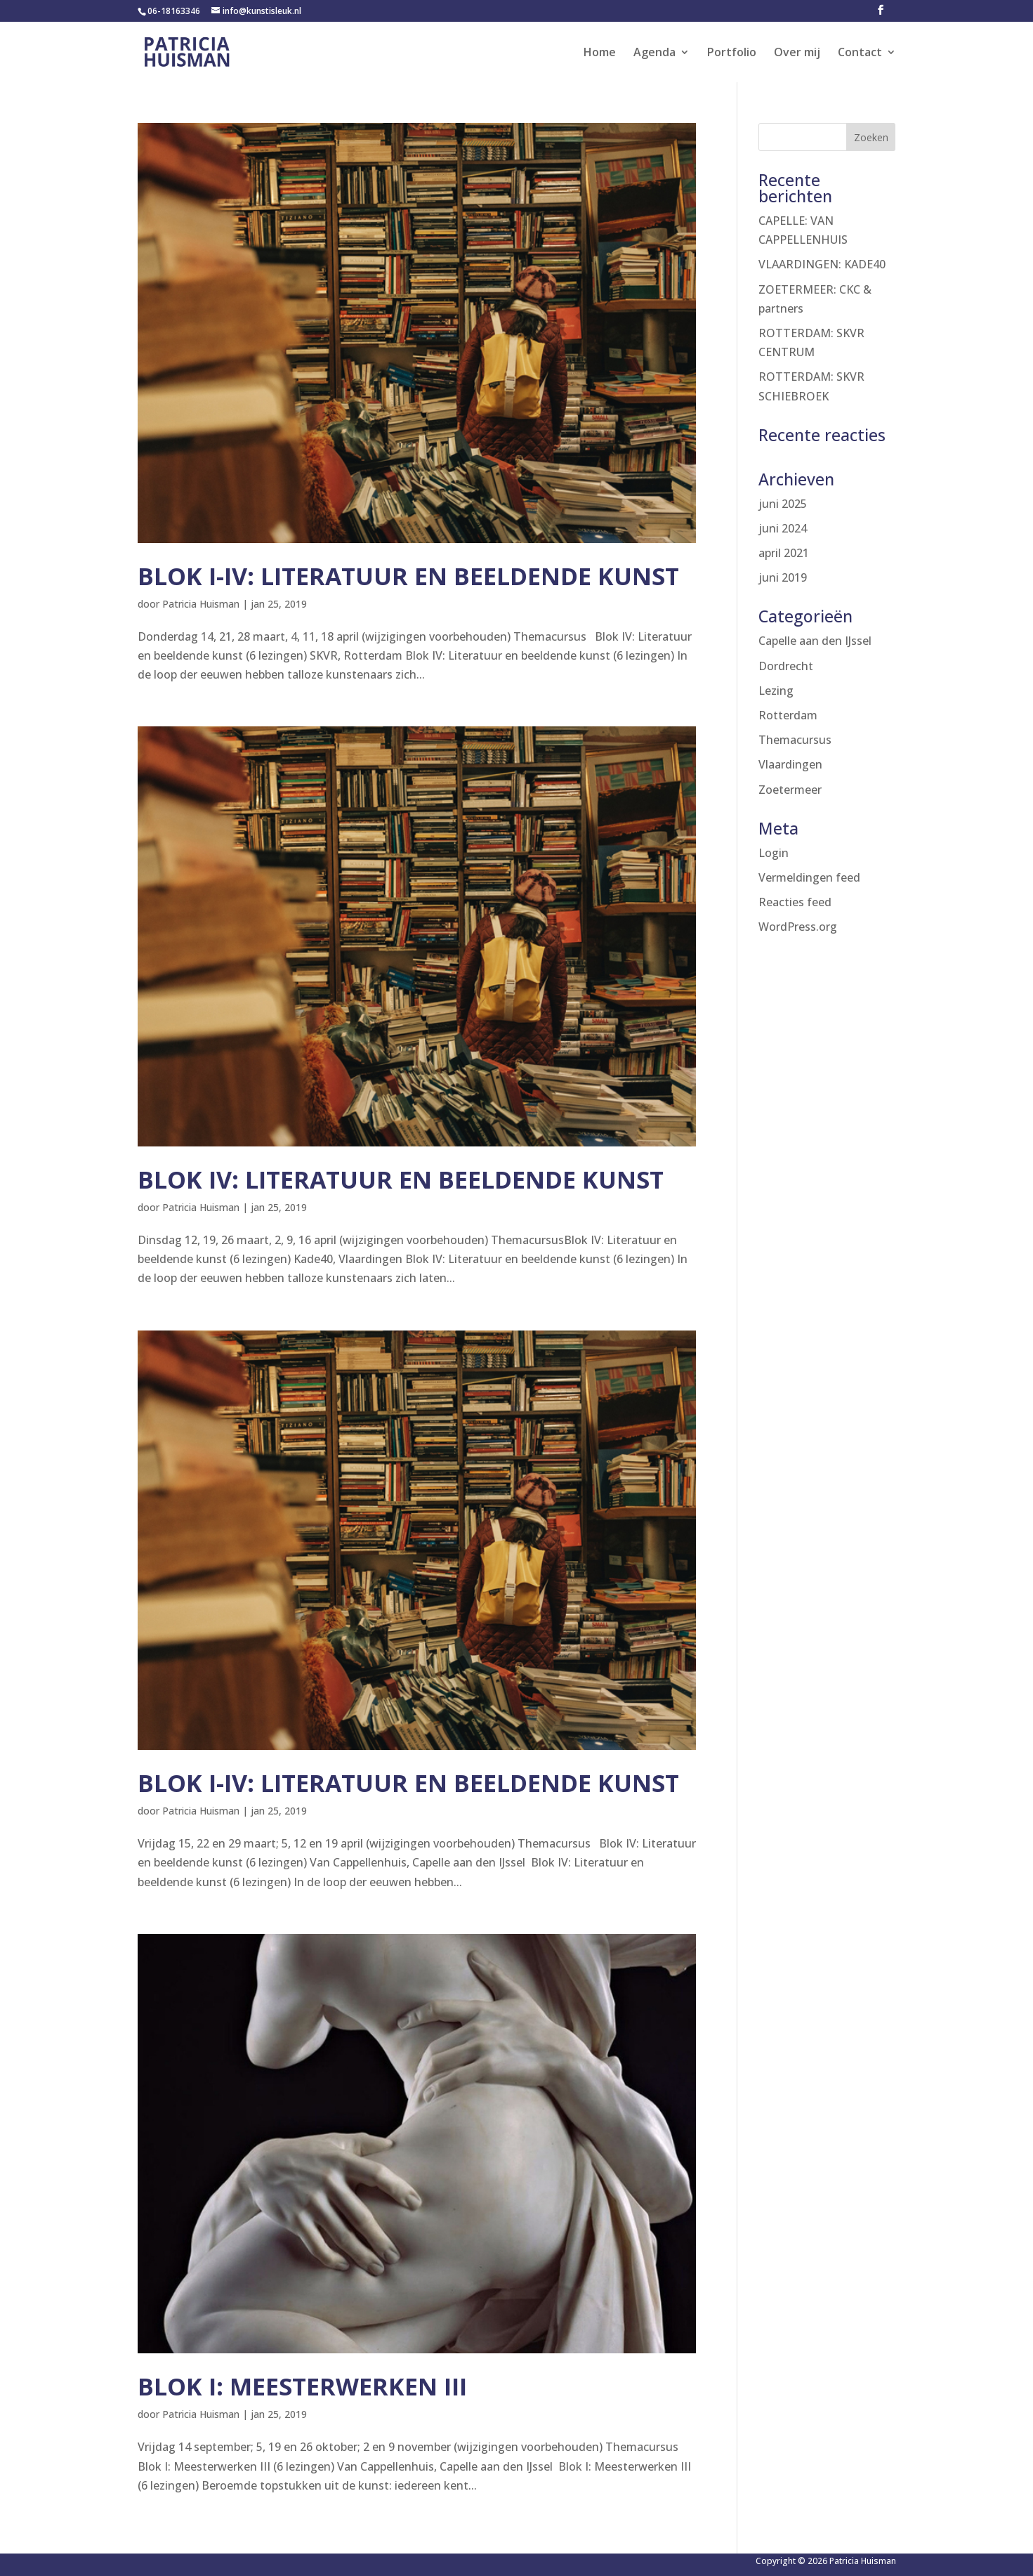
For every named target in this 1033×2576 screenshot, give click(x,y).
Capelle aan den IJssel (814, 640)
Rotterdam (787, 715)
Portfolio (731, 53)
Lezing (776, 690)
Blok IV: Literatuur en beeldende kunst (401, 1179)
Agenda (654, 53)
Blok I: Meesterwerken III (302, 2386)
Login (773, 853)
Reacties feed (794, 902)
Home (600, 53)
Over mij (797, 53)
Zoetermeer (790, 789)
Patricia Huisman (200, 603)
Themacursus (794, 739)
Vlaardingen (790, 764)
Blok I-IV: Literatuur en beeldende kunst (408, 576)
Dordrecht (785, 666)
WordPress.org (797, 926)
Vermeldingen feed (809, 877)
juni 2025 (782, 503)
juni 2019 (782, 577)
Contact (860, 53)
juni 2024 (782, 528)
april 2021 (783, 553)
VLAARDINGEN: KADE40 (822, 264)
